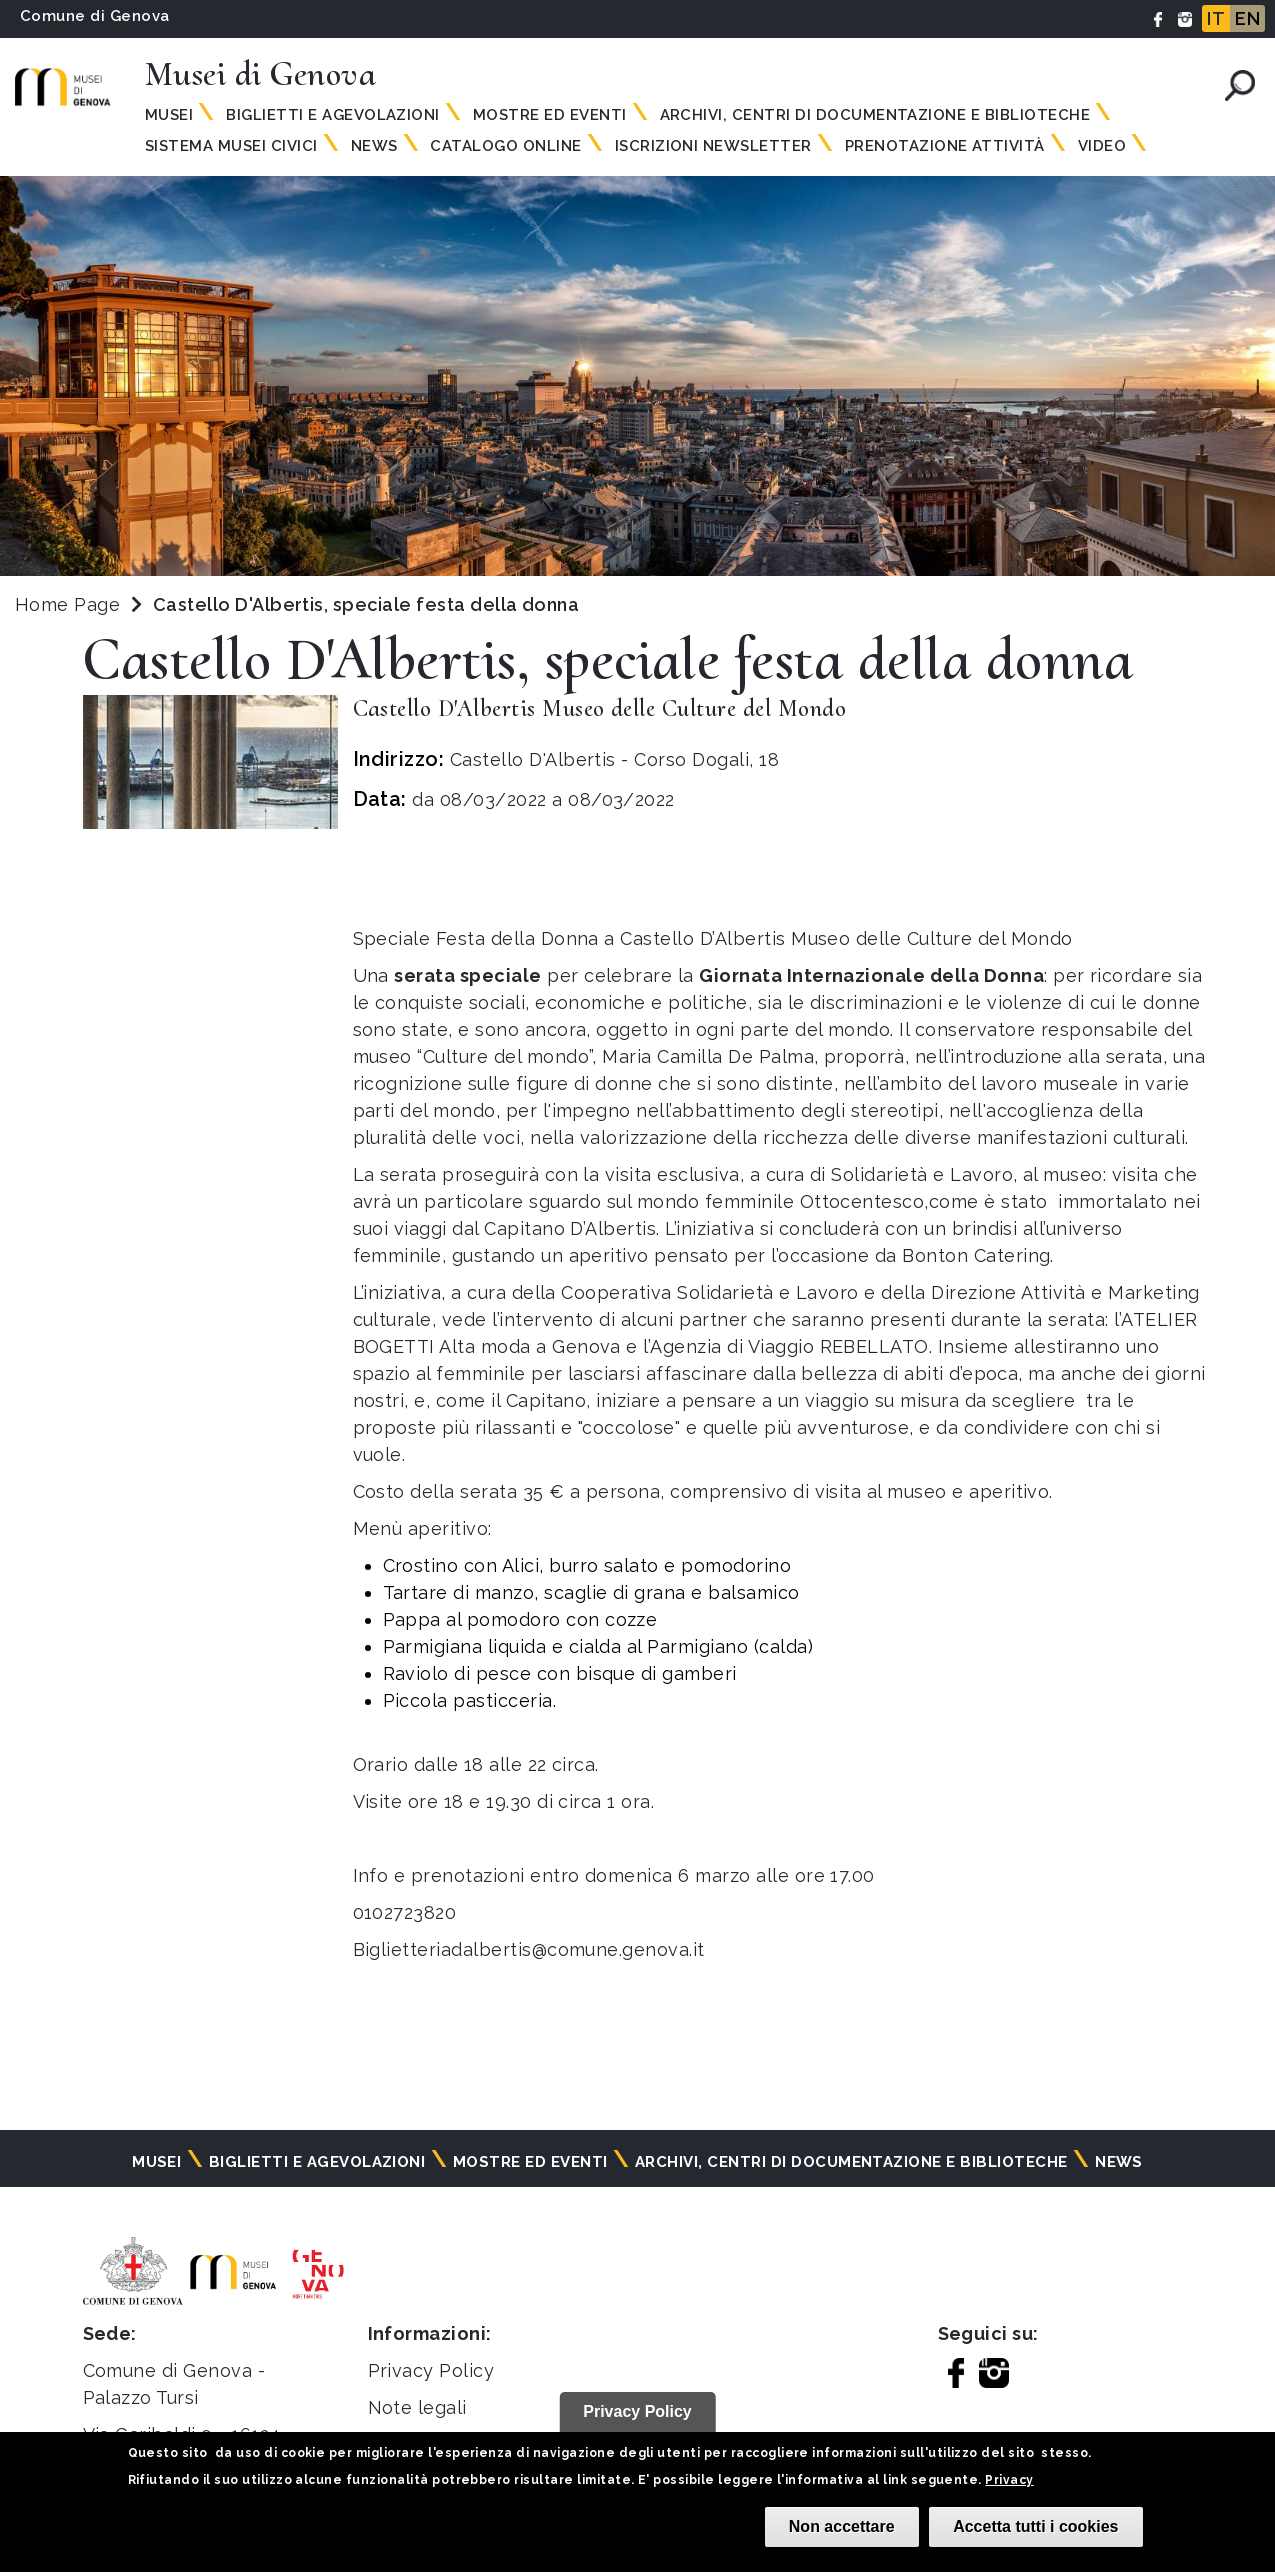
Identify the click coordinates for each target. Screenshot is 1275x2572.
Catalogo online (505, 146)
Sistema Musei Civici (231, 146)
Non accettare (842, 2526)
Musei (169, 115)
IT (1216, 18)
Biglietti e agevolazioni (333, 115)
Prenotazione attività (945, 146)
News (374, 146)
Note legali (417, 2407)
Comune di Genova (95, 16)
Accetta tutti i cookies (1035, 2526)
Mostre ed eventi (550, 115)
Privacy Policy (431, 2370)
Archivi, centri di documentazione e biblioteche (875, 115)
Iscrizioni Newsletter (713, 146)
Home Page (67, 604)
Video (1102, 146)
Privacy (1009, 2480)
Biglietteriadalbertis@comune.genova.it (529, 1949)
